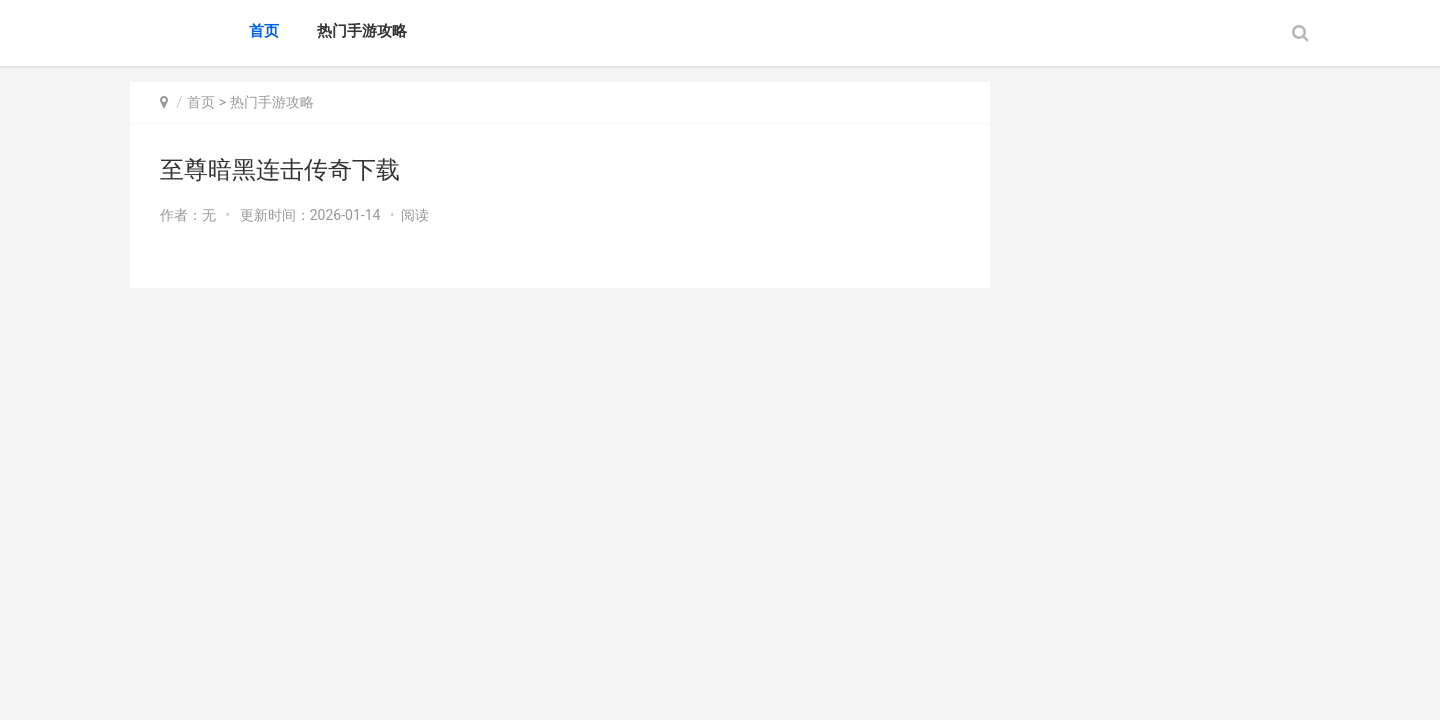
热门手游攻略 (362, 31)
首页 (264, 31)
